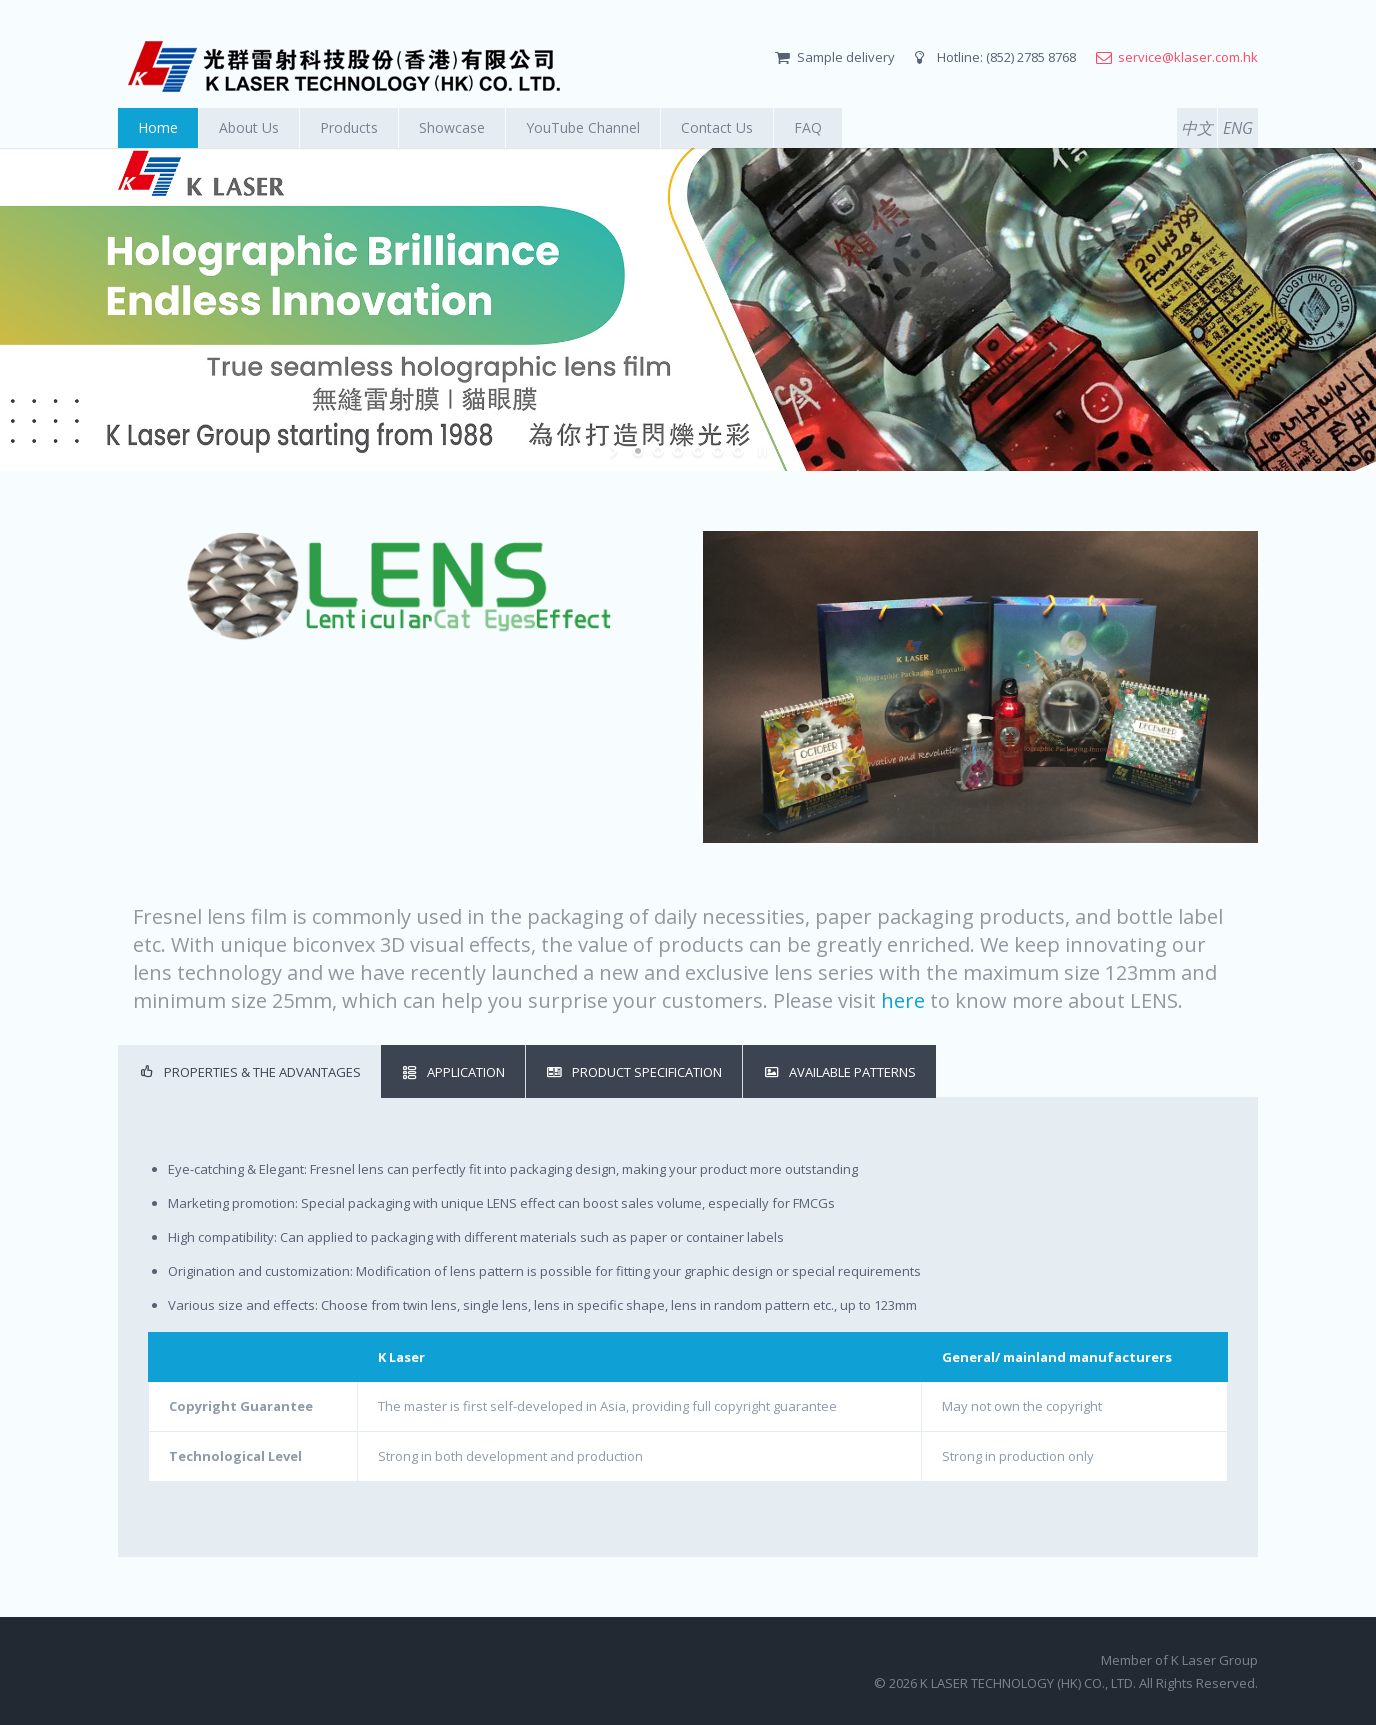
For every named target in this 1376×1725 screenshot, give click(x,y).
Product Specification (634, 1071)
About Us (249, 127)
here (903, 1000)
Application (453, 1071)
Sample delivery (846, 57)
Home (158, 127)
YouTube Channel (583, 127)
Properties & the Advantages (249, 1071)
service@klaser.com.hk (1188, 57)
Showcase (452, 127)
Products (349, 127)
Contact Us (717, 127)
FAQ (808, 127)
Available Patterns (839, 1071)
